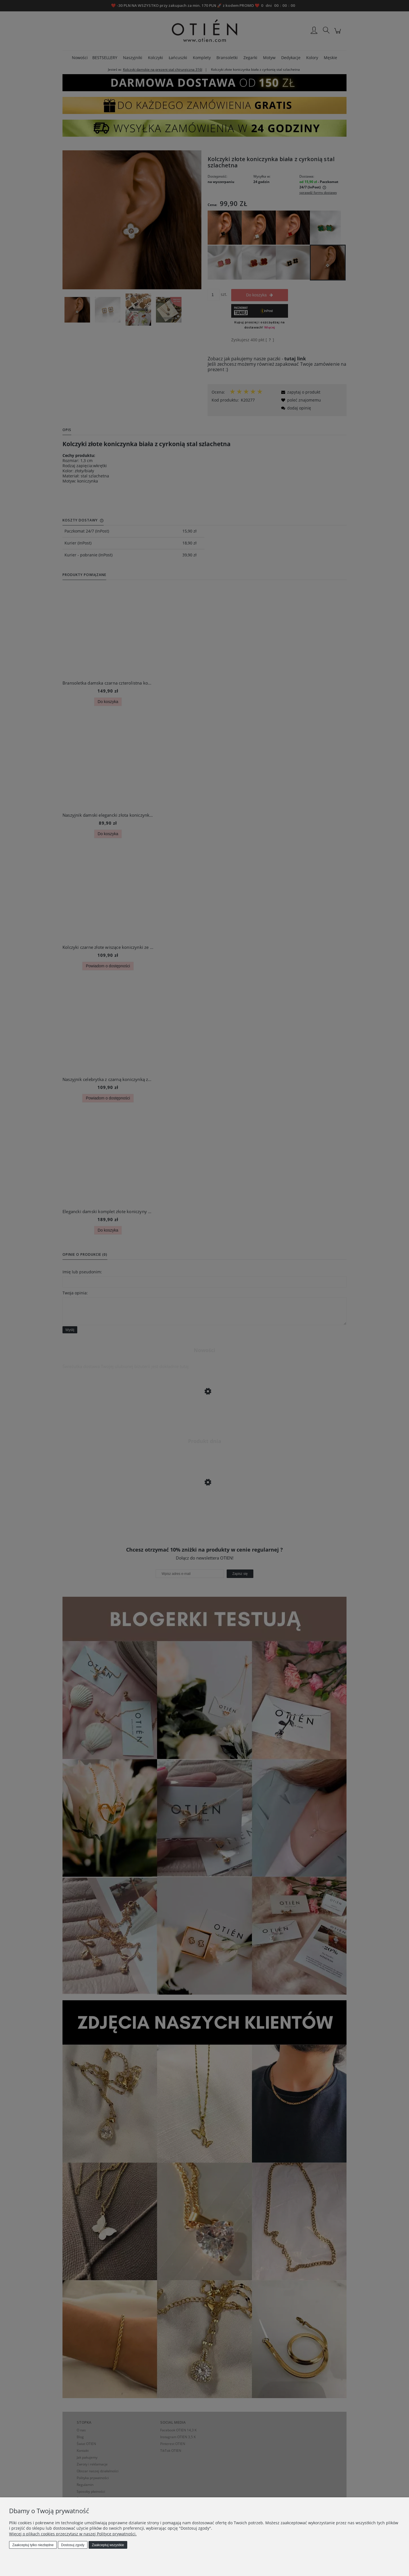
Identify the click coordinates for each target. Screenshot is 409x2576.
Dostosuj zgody (72, 2545)
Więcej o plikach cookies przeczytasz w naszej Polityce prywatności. (73, 2534)
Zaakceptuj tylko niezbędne (32, 2545)
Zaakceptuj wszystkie (108, 2545)
